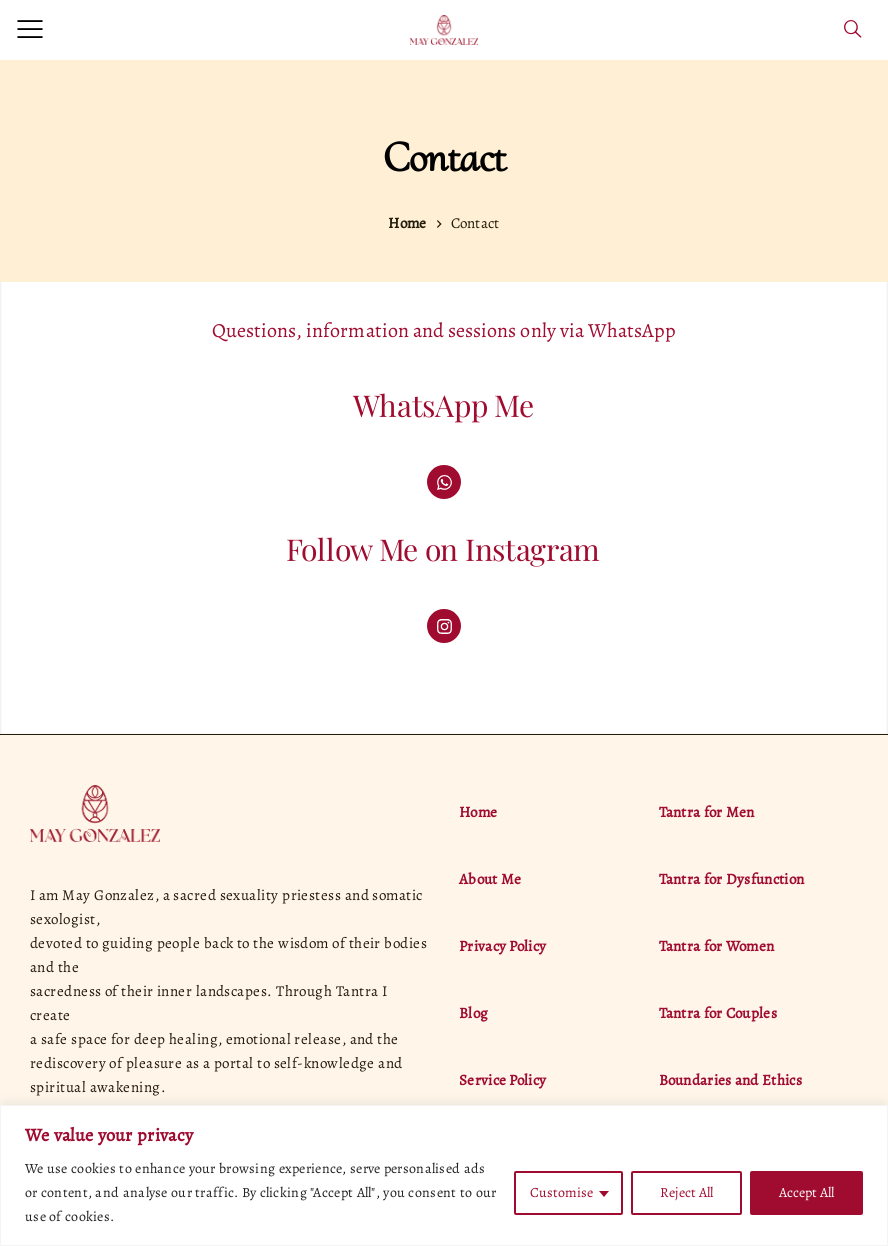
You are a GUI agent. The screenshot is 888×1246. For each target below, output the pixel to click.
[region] (444, 1175)
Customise (561, 1192)
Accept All (806, 1192)
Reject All (686, 1192)
